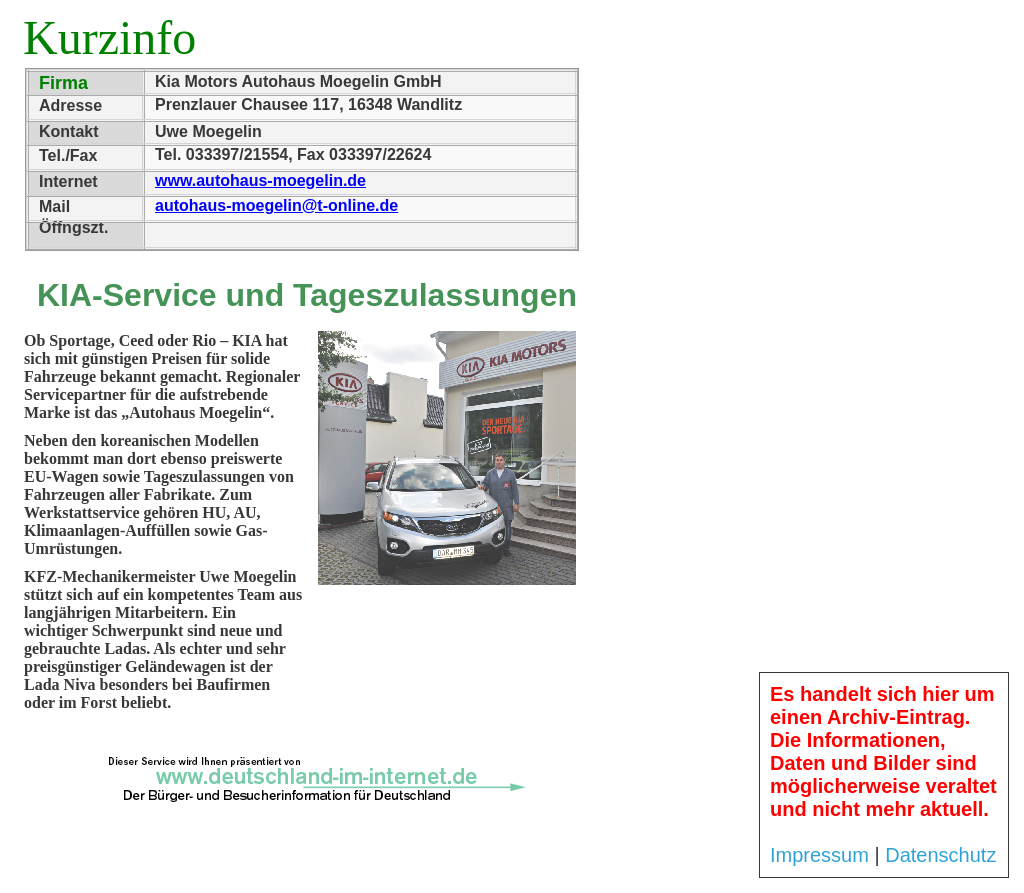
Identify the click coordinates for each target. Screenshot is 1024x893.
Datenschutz (940, 855)
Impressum (819, 855)
